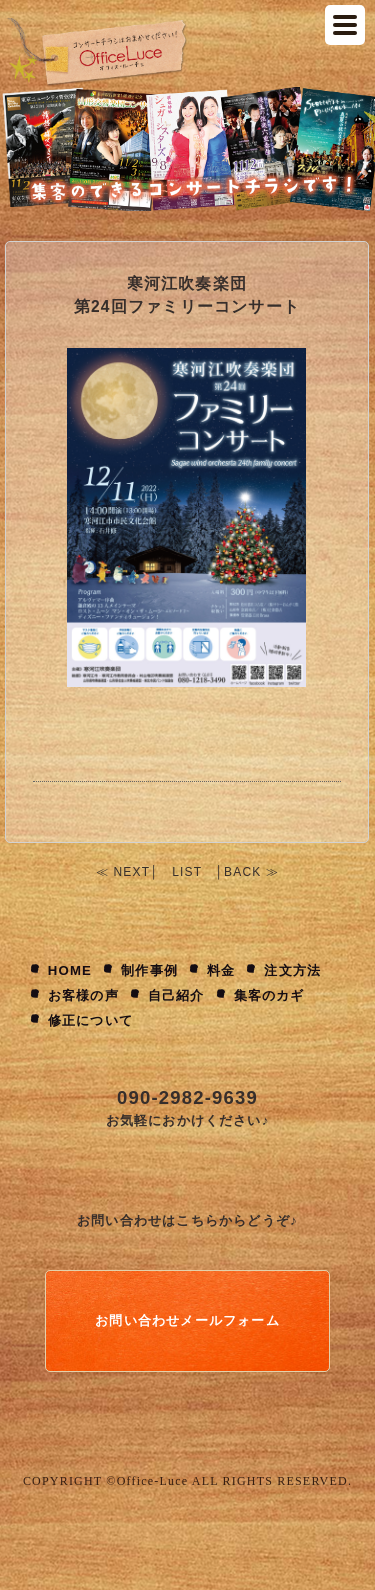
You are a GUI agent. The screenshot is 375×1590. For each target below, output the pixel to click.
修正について (90, 1020)
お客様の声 (83, 995)
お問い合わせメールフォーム (187, 1320)
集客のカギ (269, 995)
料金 (221, 970)
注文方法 (292, 970)
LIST (187, 872)
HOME (70, 970)
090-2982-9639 (187, 1097)
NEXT (131, 872)
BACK (242, 872)
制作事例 (149, 970)
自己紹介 (176, 995)
